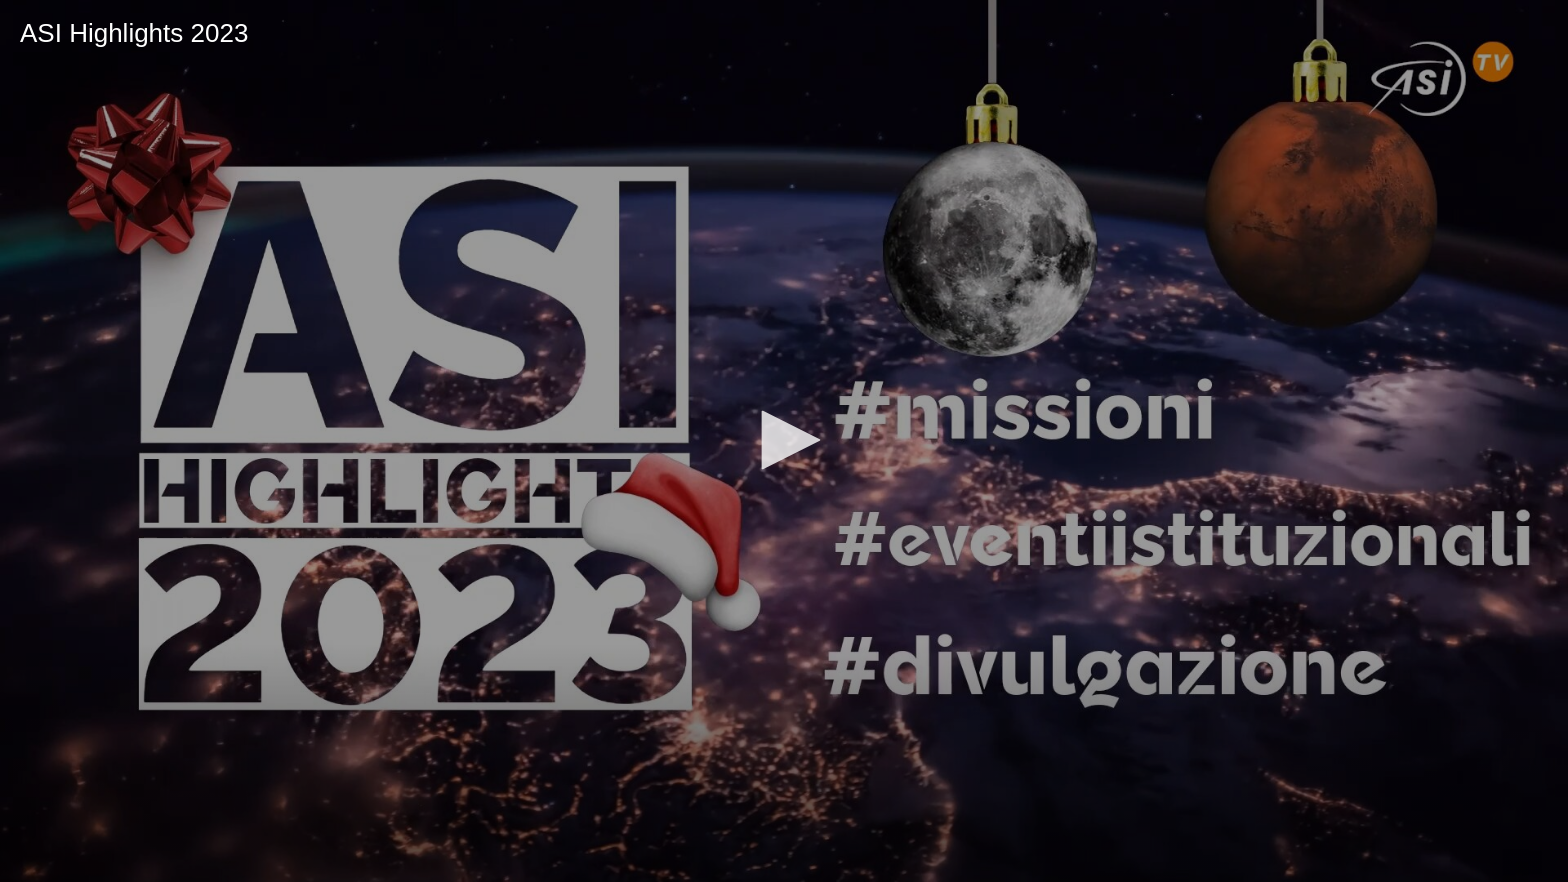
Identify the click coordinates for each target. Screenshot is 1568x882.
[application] (784, 441)
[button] (784, 440)
